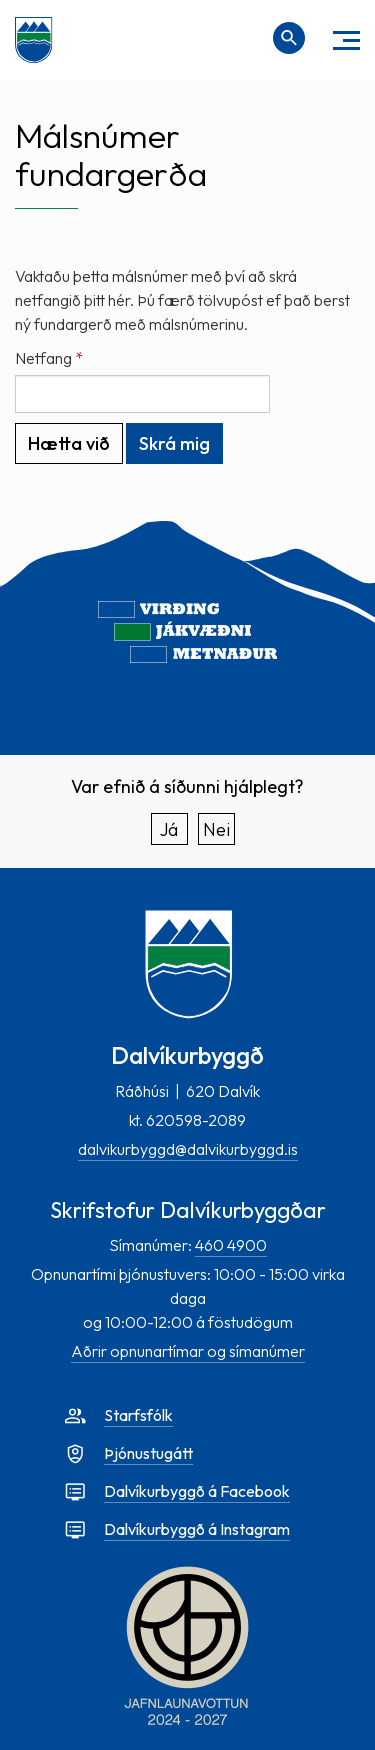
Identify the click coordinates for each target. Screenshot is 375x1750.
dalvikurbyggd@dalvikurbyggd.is (188, 1149)
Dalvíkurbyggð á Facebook (197, 1491)
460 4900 (231, 1245)
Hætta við (69, 443)
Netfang (43, 358)
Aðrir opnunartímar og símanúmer (188, 1351)
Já (169, 829)
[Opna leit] (289, 38)
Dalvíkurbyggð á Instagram (197, 1529)
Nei (216, 829)
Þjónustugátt (148, 1453)
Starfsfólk (138, 1415)
